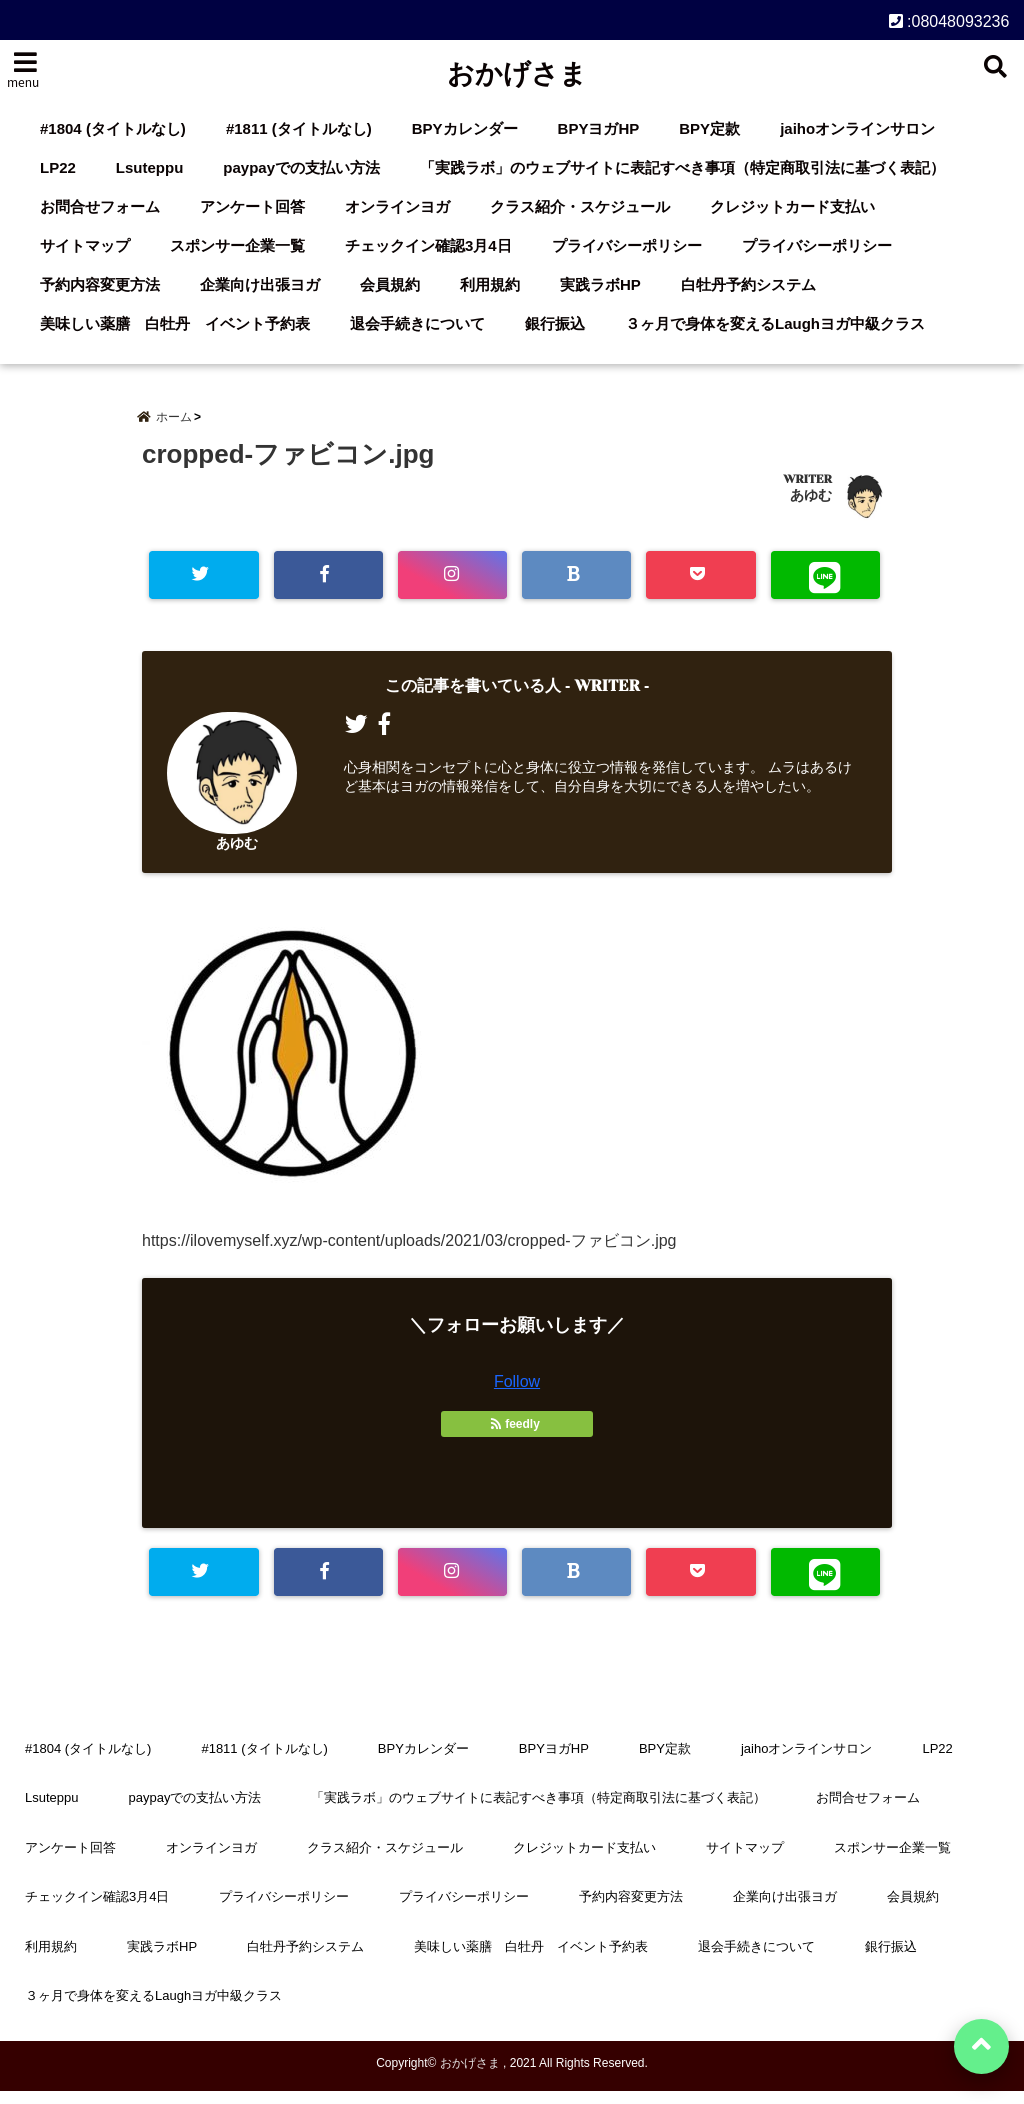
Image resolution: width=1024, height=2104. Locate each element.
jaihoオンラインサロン (857, 128)
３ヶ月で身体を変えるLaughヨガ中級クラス (775, 323)
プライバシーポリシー (627, 245)
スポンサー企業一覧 (237, 245)
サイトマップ (85, 245)
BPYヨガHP (599, 128)
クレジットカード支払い (792, 206)
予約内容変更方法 (100, 284)
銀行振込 (555, 323)
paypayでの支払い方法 (301, 167)
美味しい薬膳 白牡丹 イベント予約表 (175, 323)
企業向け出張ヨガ (260, 284)
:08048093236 (949, 19)
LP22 (58, 167)
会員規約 (390, 284)
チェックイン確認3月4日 (428, 245)
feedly (517, 1436)
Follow (517, 1393)
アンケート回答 (252, 206)
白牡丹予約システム (748, 284)
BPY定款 (709, 128)
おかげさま (516, 74)
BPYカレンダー (465, 128)
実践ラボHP (600, 284)
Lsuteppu (150, 167)
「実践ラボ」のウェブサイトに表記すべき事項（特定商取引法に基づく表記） (682, 167)
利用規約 (490, 284)
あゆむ (811, 504)
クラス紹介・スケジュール (580, 206)
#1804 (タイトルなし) (113, 128)
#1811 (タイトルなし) (299, 128)
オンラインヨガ (397, 206)
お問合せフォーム (100, 206)
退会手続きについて (417, 323)
